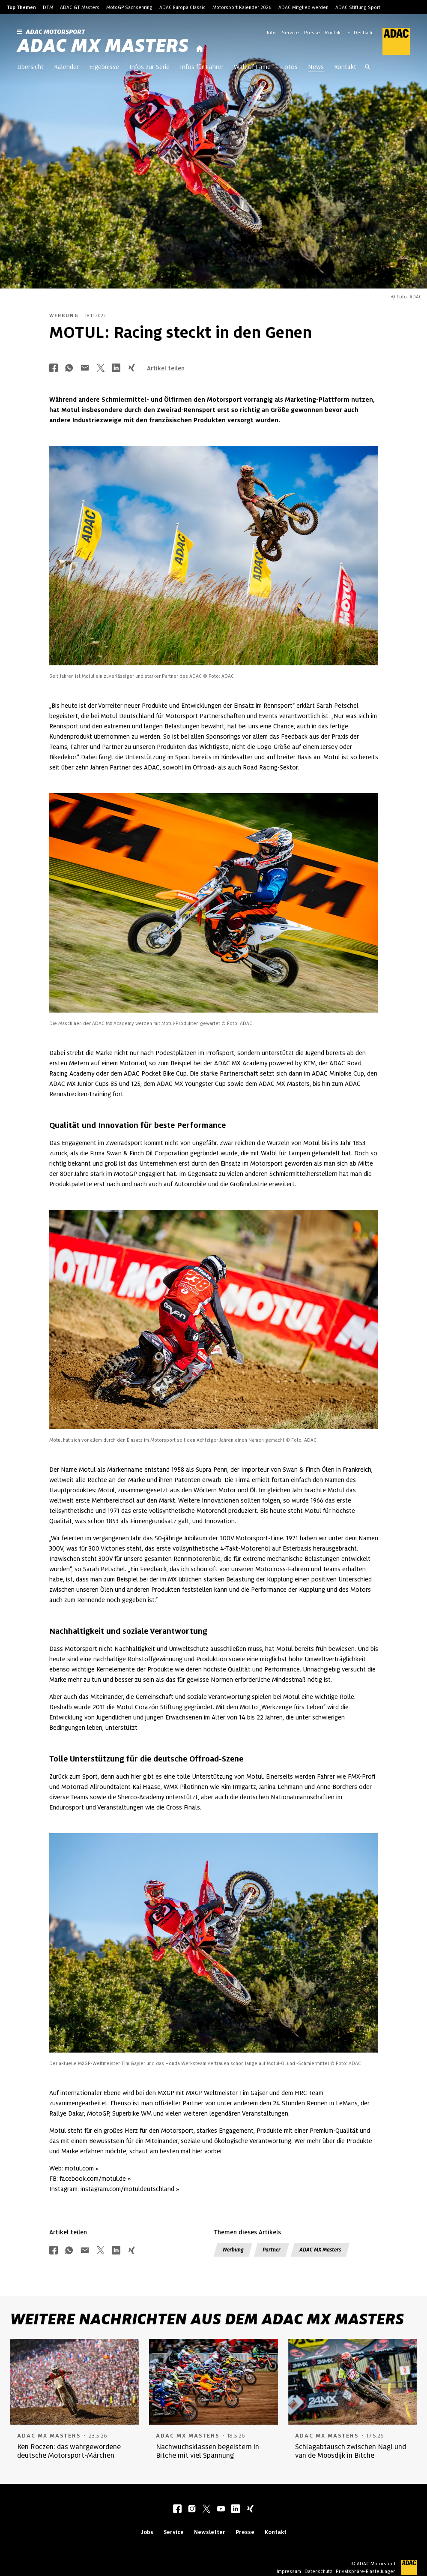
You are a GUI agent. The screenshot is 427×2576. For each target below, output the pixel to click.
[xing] (250, 2509)
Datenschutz (318, 2571)
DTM (48, 7)
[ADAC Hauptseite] (391, 41)
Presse (312, 33)
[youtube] (221, 2509)
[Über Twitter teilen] (100, 368)
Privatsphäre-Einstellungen (366, 2571)
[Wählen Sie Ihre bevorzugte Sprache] (364, 32)
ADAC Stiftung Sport (357, 7)
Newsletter (209, 2532)
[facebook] (177, 2509)
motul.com (79, 2168)
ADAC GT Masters (79, 7)
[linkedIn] (235, 2509)
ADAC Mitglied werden (303, 7)
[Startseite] (199, 49)
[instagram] (192, 2509)
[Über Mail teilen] (85, 368)
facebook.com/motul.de (93, 2178)
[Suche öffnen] (367, 67)
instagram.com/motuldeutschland (127, 2189)
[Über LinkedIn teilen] (116, 368)
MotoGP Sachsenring (129, 7)
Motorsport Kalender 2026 (242, 7)
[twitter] (206, 2509)
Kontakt (333, 33)
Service (290, 33)
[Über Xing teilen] (131, 368)
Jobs (271, 33)
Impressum (289, 2571)
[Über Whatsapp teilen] (69, 368)
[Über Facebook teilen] (53, 368)
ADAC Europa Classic (182, 7)
